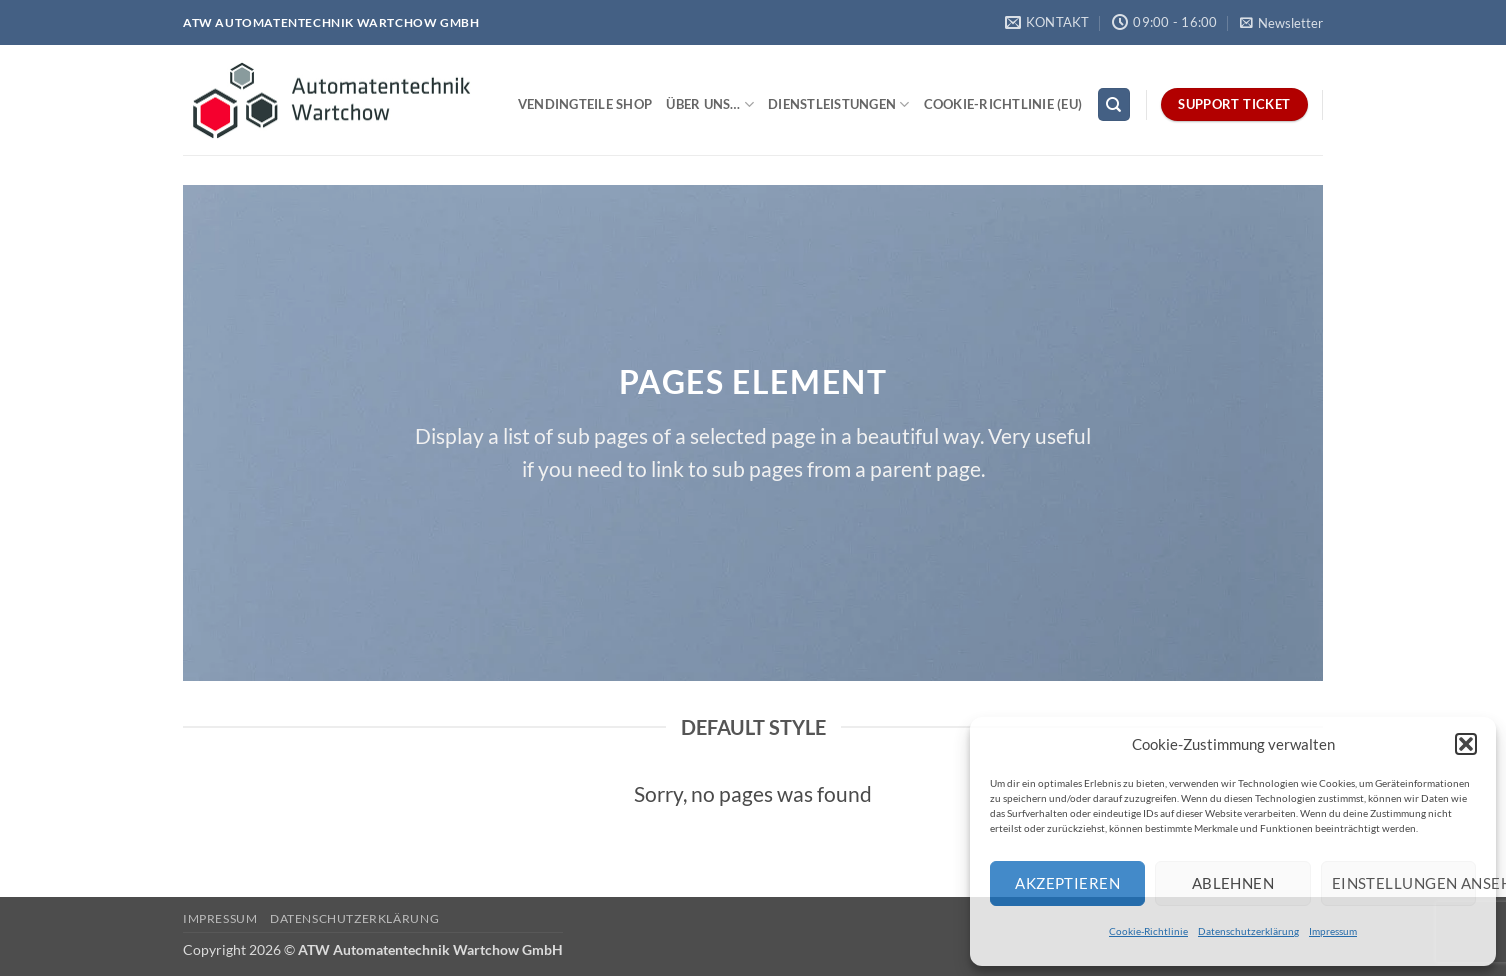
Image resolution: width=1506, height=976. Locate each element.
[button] (1466, 744)
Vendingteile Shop (585, 104)
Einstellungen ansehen (1404, 883)
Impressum (1333, 931)
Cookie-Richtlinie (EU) (1003, 104)
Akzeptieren (1067, 883)
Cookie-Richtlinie (1148, 931)
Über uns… (710, 104)
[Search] (1114, 104)
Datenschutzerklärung (1248, 931)
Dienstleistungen (839, 104)
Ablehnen (1233, 883)
